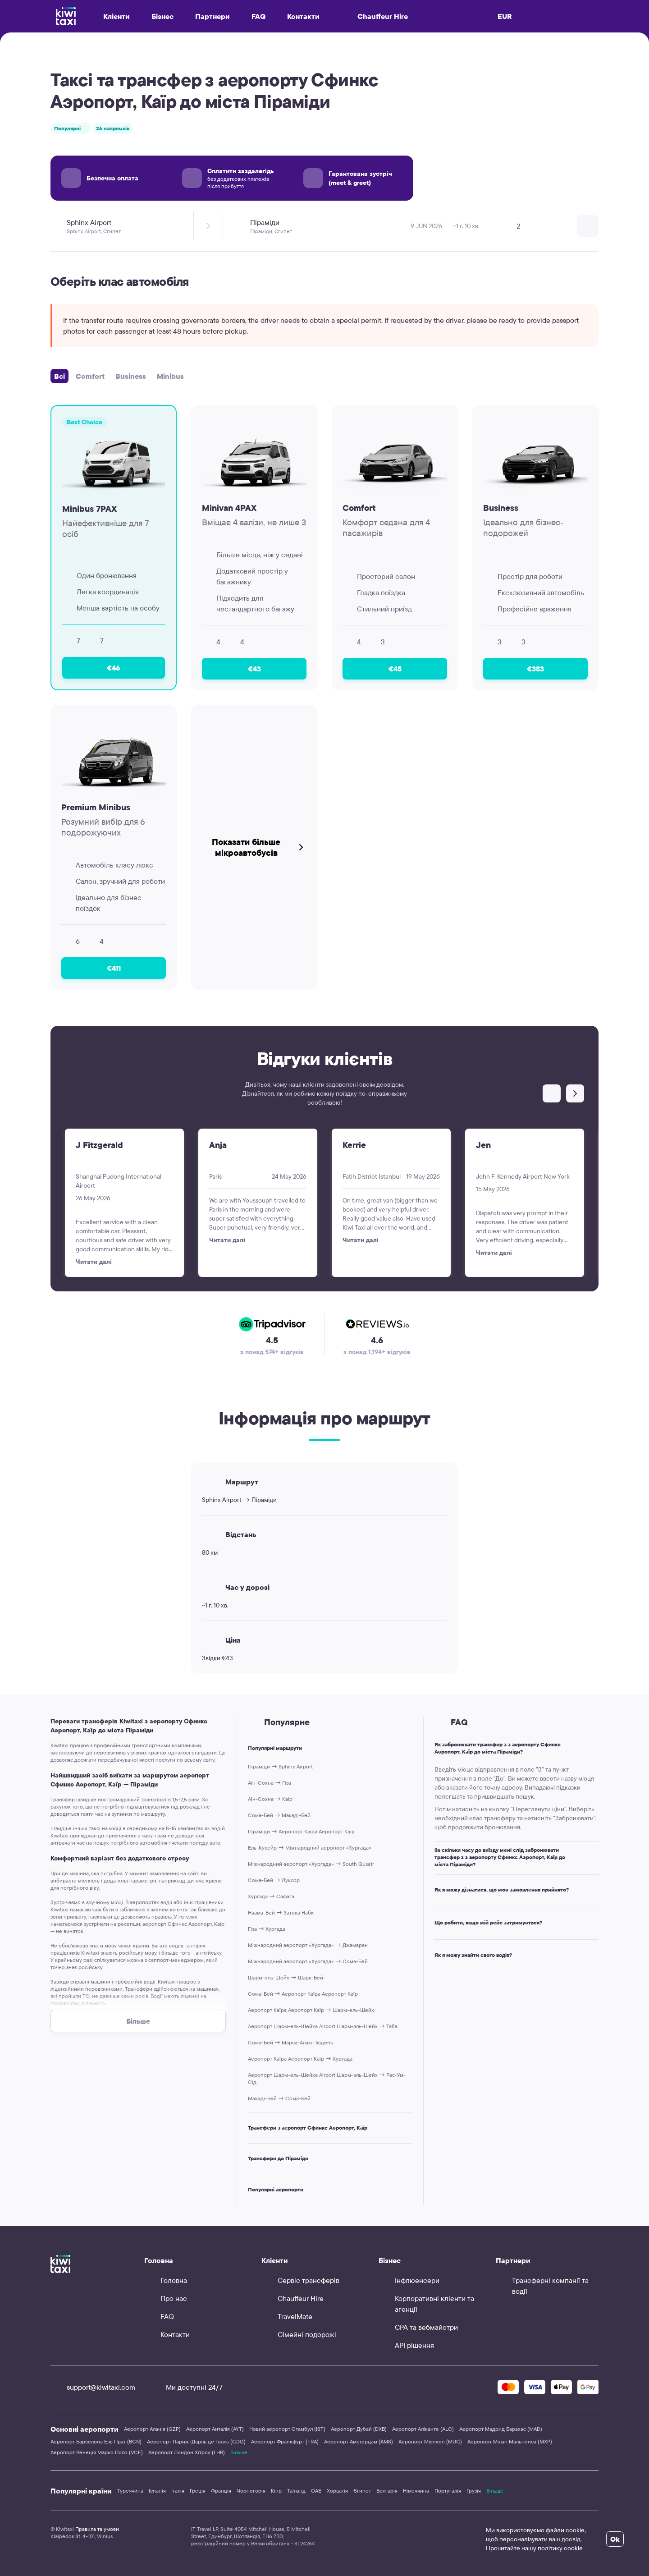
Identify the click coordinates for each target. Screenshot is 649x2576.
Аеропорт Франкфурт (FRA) (285, 2441)
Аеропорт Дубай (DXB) (359, 2428)
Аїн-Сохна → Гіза (269, 1782)
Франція (221, 2490)
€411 (114, 968)
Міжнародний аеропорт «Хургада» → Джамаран (308, 1945)
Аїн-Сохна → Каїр (270, 1798)
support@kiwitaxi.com (92, 2387)
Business (130, 376)
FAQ (258, 16)
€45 (395, 668)
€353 (535, 668)
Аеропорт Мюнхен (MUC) (430, 2441)
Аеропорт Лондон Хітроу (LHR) (186, 2452)
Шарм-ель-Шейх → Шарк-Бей (285, 1977)
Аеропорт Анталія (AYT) (215, 2428)
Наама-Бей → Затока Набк (281, 1912)
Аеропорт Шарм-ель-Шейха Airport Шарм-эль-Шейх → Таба (323, 2026)
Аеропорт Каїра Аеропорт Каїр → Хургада (300, 2058)
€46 (113, 667)
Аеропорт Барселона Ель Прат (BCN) (96, 2441)
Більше (238, 2452)
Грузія (473, 2490)
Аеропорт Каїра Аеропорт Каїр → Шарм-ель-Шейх (311, 2010)
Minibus (170, 376)
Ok (615, 2539)
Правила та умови (97, 2528)
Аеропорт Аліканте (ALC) (423, 2428)
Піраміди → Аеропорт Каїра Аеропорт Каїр (301, 1831)
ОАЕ (316, 2490)
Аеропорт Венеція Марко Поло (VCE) (96, 2452)
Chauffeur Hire (374, 16)
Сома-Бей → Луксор (274, 1880)
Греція (198, 2490)
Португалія (447, 2490)
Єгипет (362, 2490)
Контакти (303, 16)
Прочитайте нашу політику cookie (534, 2548)
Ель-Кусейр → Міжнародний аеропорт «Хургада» (309, 1847)
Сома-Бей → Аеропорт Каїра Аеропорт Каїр (303, 1993)
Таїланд (296, 2490)
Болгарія (387, 2490)
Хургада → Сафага (271, 1896)
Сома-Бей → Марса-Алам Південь (290, 2042)
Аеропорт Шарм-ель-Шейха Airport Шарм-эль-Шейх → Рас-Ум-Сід (327, 2078)
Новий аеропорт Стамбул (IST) (287, 2428)
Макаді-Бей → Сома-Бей (279, 2098)
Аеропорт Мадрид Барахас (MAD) (500, 2428)
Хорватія (337, 2490)
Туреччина (130, 2490)
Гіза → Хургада (266, 1928)
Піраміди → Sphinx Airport (280, 1766)
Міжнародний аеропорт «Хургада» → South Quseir (311, 1863)
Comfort (90, 376)
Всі (59, 376)
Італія (177, 2490)
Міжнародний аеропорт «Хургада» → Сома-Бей (308, 1961)
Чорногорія (251, 2490)
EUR (505, 16)
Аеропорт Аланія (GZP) (152, 2428)
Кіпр (276, 2490)
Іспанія (157, 2490)
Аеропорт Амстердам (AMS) (358, 2441)
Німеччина (416, 2490)
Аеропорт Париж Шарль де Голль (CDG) (196, 2441)
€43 (254, 668)
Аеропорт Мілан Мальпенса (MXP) (509, 2441)
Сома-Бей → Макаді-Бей (279, 1815)
